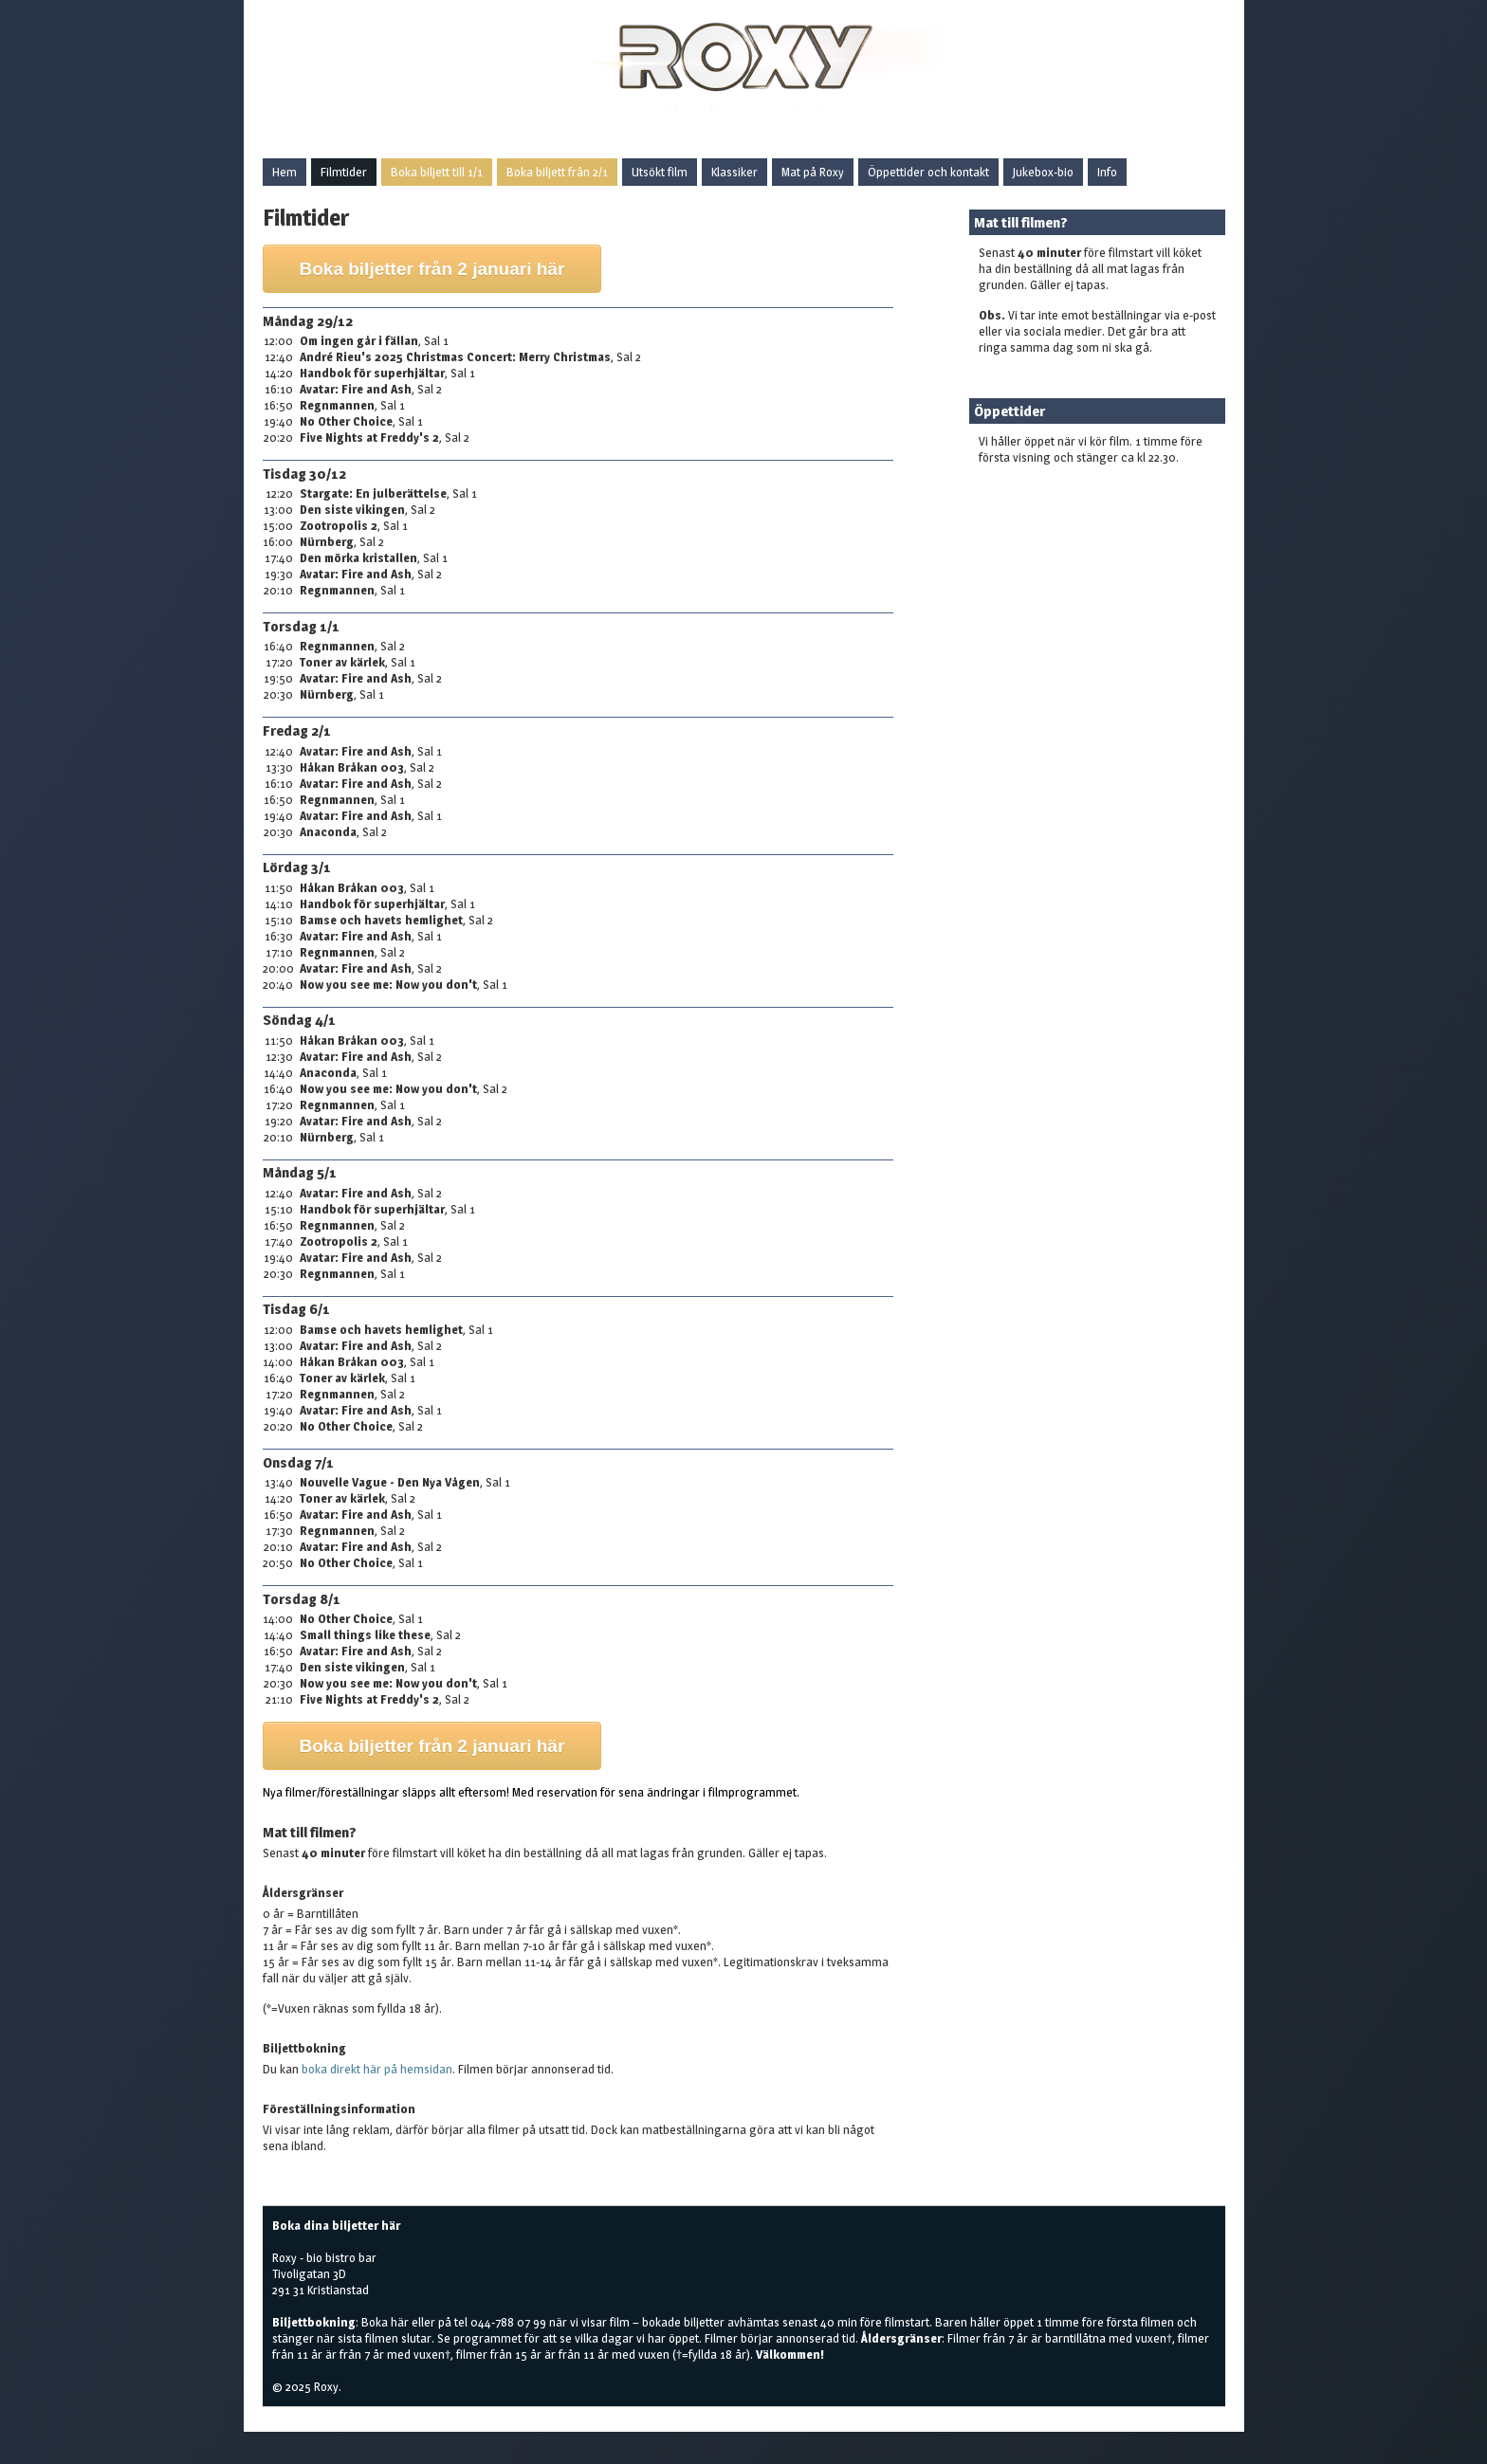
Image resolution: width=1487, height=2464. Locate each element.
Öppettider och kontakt (928, 171)
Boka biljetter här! (1026, 487)
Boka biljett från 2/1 (557, 171)
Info (1107, 171)
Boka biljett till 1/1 (437, 171)
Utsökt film (660, 171)
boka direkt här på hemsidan (377, 2068)
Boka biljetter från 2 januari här (432, 269)
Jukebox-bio (1043, 171)
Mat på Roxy (812, 171)
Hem (284, 171)
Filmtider (344, 171)
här (400, 2321)
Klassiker (734, 171)
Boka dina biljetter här (336, 2225)
